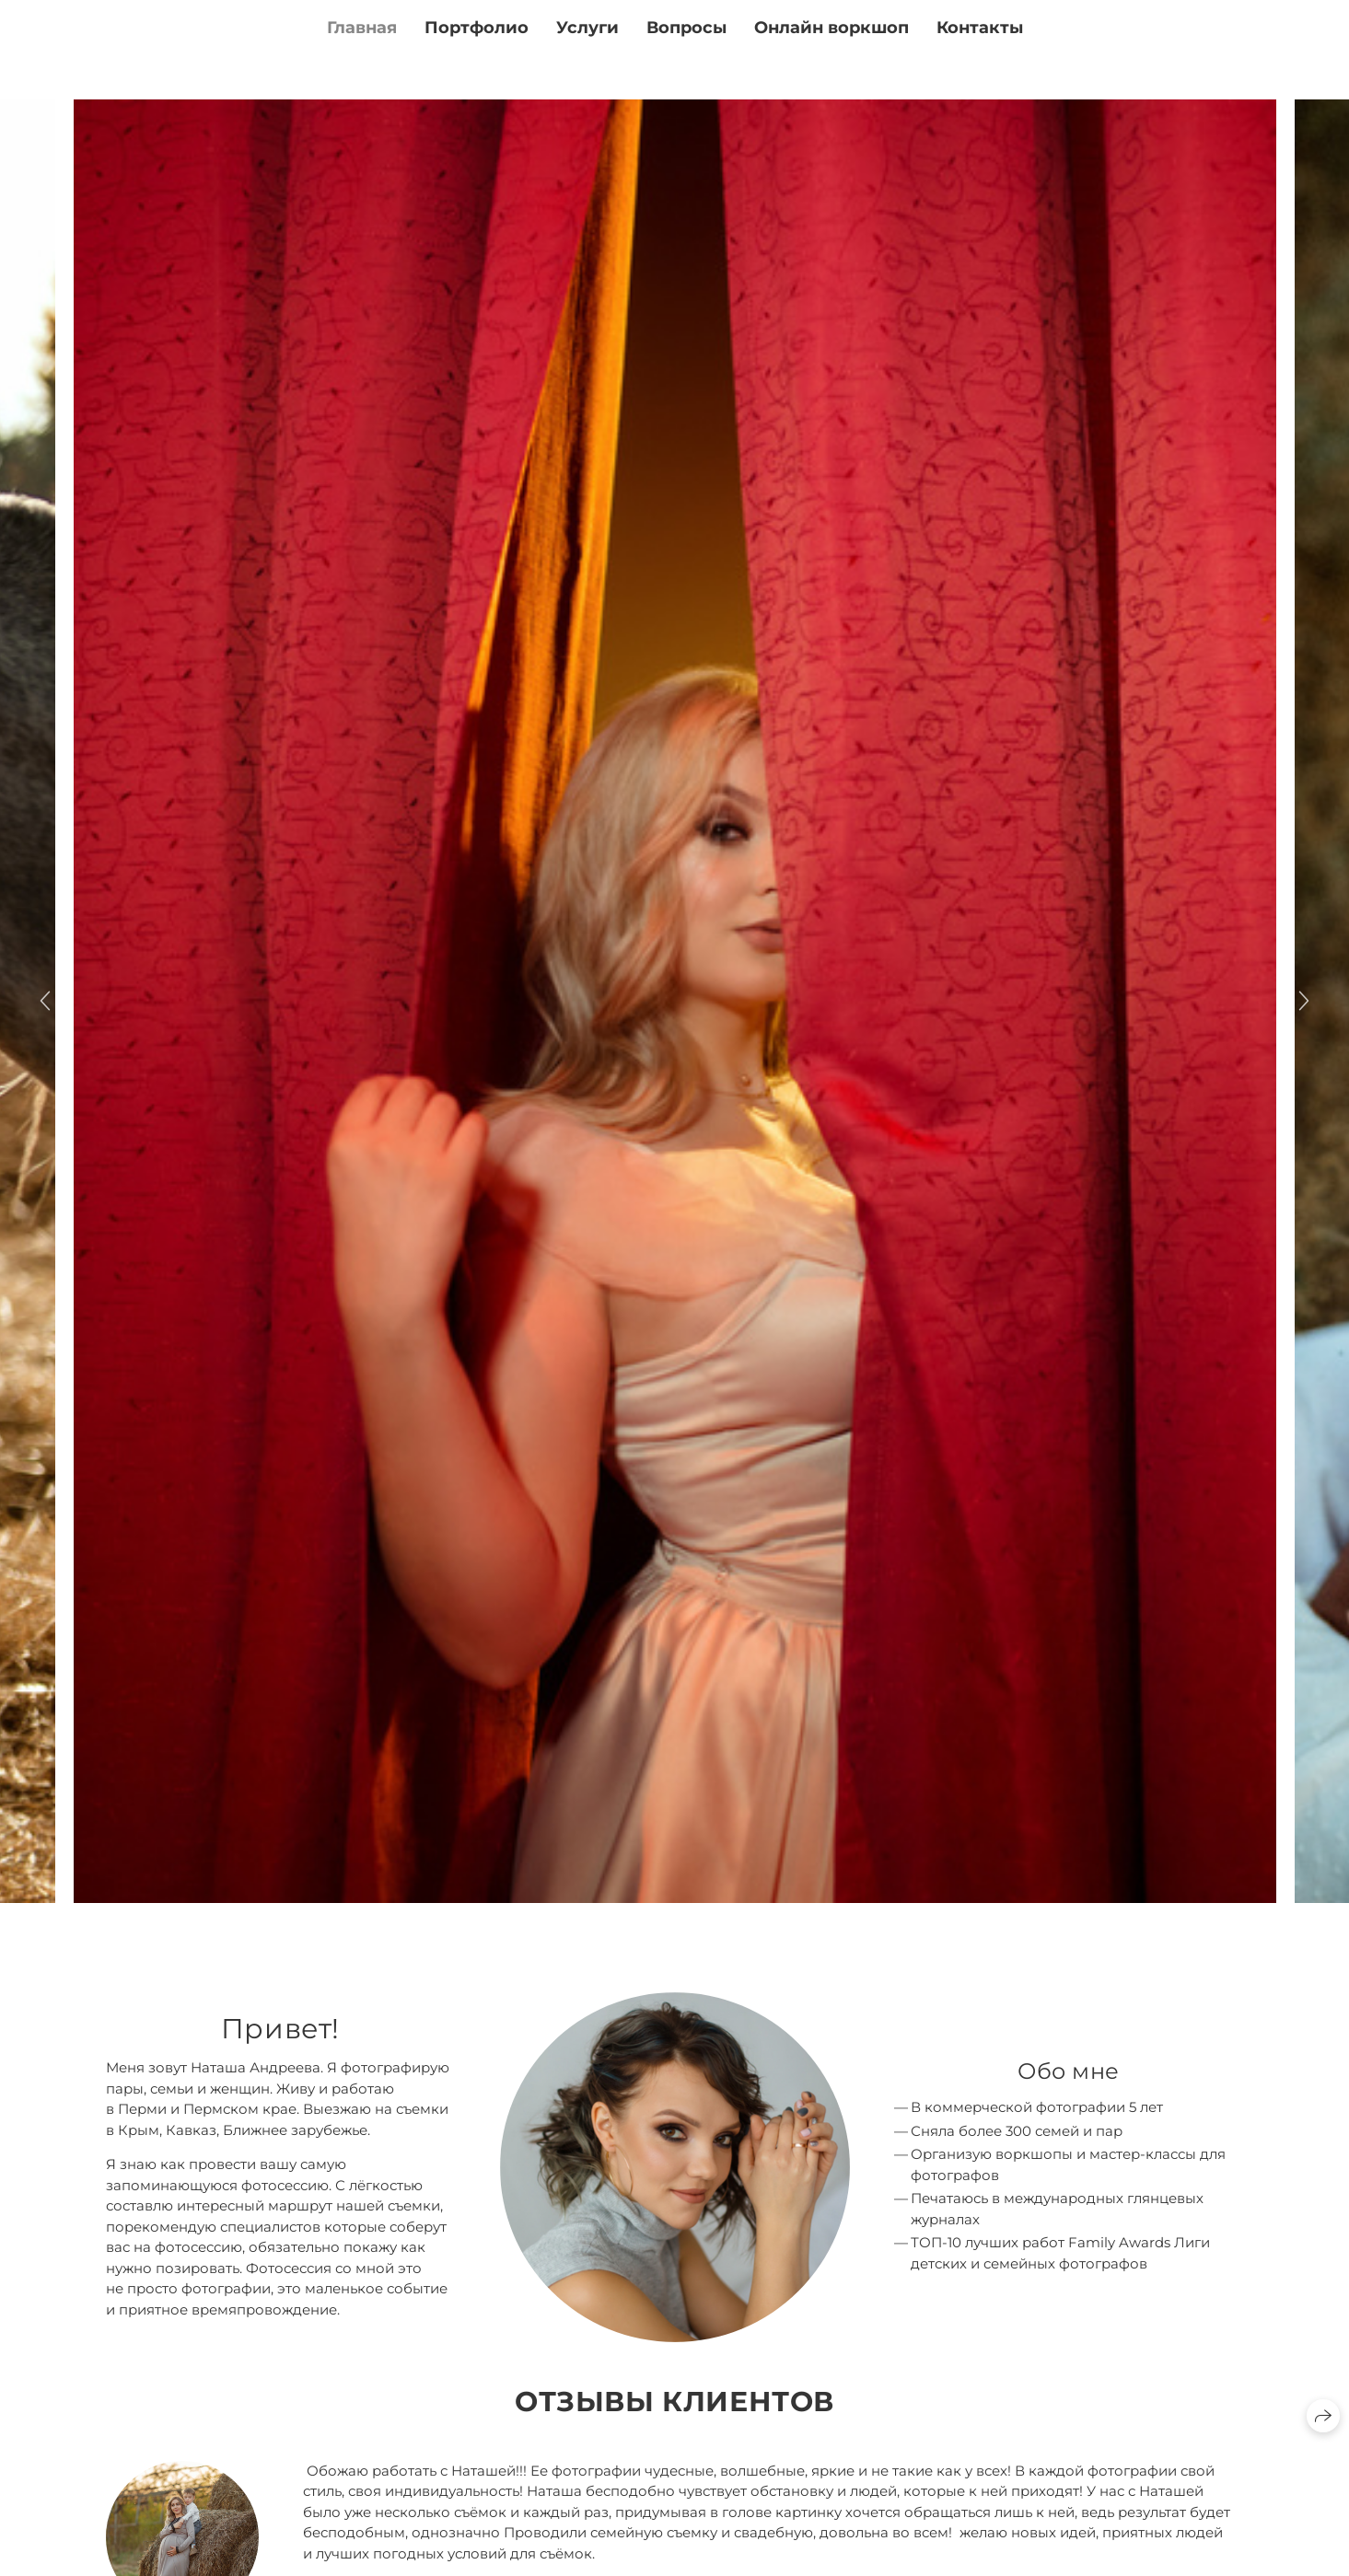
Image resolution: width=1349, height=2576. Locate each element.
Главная (362, 27)
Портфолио (476, 27)
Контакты (979, 27)
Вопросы (686, 27)
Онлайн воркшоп (831, 27)
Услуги (587, 27)
